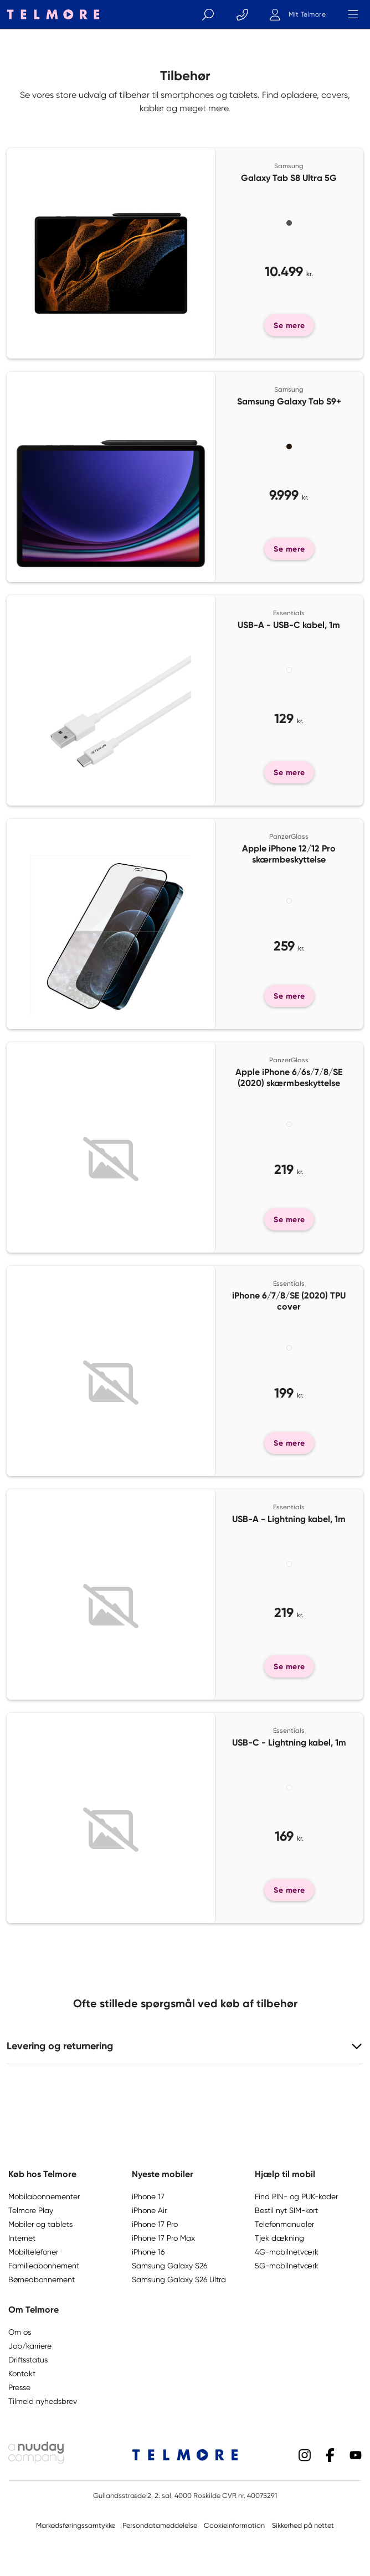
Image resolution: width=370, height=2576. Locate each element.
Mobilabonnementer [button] (44, 2196)
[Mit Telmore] (297, 14)
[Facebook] (330, 2454)
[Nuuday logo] (36, 2460)
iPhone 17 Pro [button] (155, 2224)
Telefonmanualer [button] (284, 2224)
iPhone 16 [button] (148, 2251)
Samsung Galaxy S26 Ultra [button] (179, 2279)
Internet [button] (21, 2238)
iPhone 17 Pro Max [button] (163, 2238)
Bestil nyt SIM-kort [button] (286, 2210)
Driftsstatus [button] (28, 2359)
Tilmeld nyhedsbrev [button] (42, 2401)
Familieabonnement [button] (43, 2265)
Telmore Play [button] (30, 2210)
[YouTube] (356, 2454)
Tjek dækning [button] (279, 2238)
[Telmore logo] (50, 14)
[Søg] (208, 14)
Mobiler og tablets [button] (40, 2224)
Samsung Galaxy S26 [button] (169, 2265)
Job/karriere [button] (30, 2345)
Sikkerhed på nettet (303, 2525)
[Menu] (353, 14)
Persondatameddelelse (159, 2525)
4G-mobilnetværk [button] (286, 2251)
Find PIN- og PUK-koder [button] (296, 2196)
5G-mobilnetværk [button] (286, 2265)
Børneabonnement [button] (41, 2279)
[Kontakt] (242, 14)
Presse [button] (19, 2387)
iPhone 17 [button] (148, 2196)
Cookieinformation (234, 2525)
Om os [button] (19, 2332)
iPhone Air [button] (149, 2210)
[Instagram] (305, 2454)
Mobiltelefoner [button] (33, 2251)
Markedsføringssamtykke (75, 2525)
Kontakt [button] (21, 2373)
